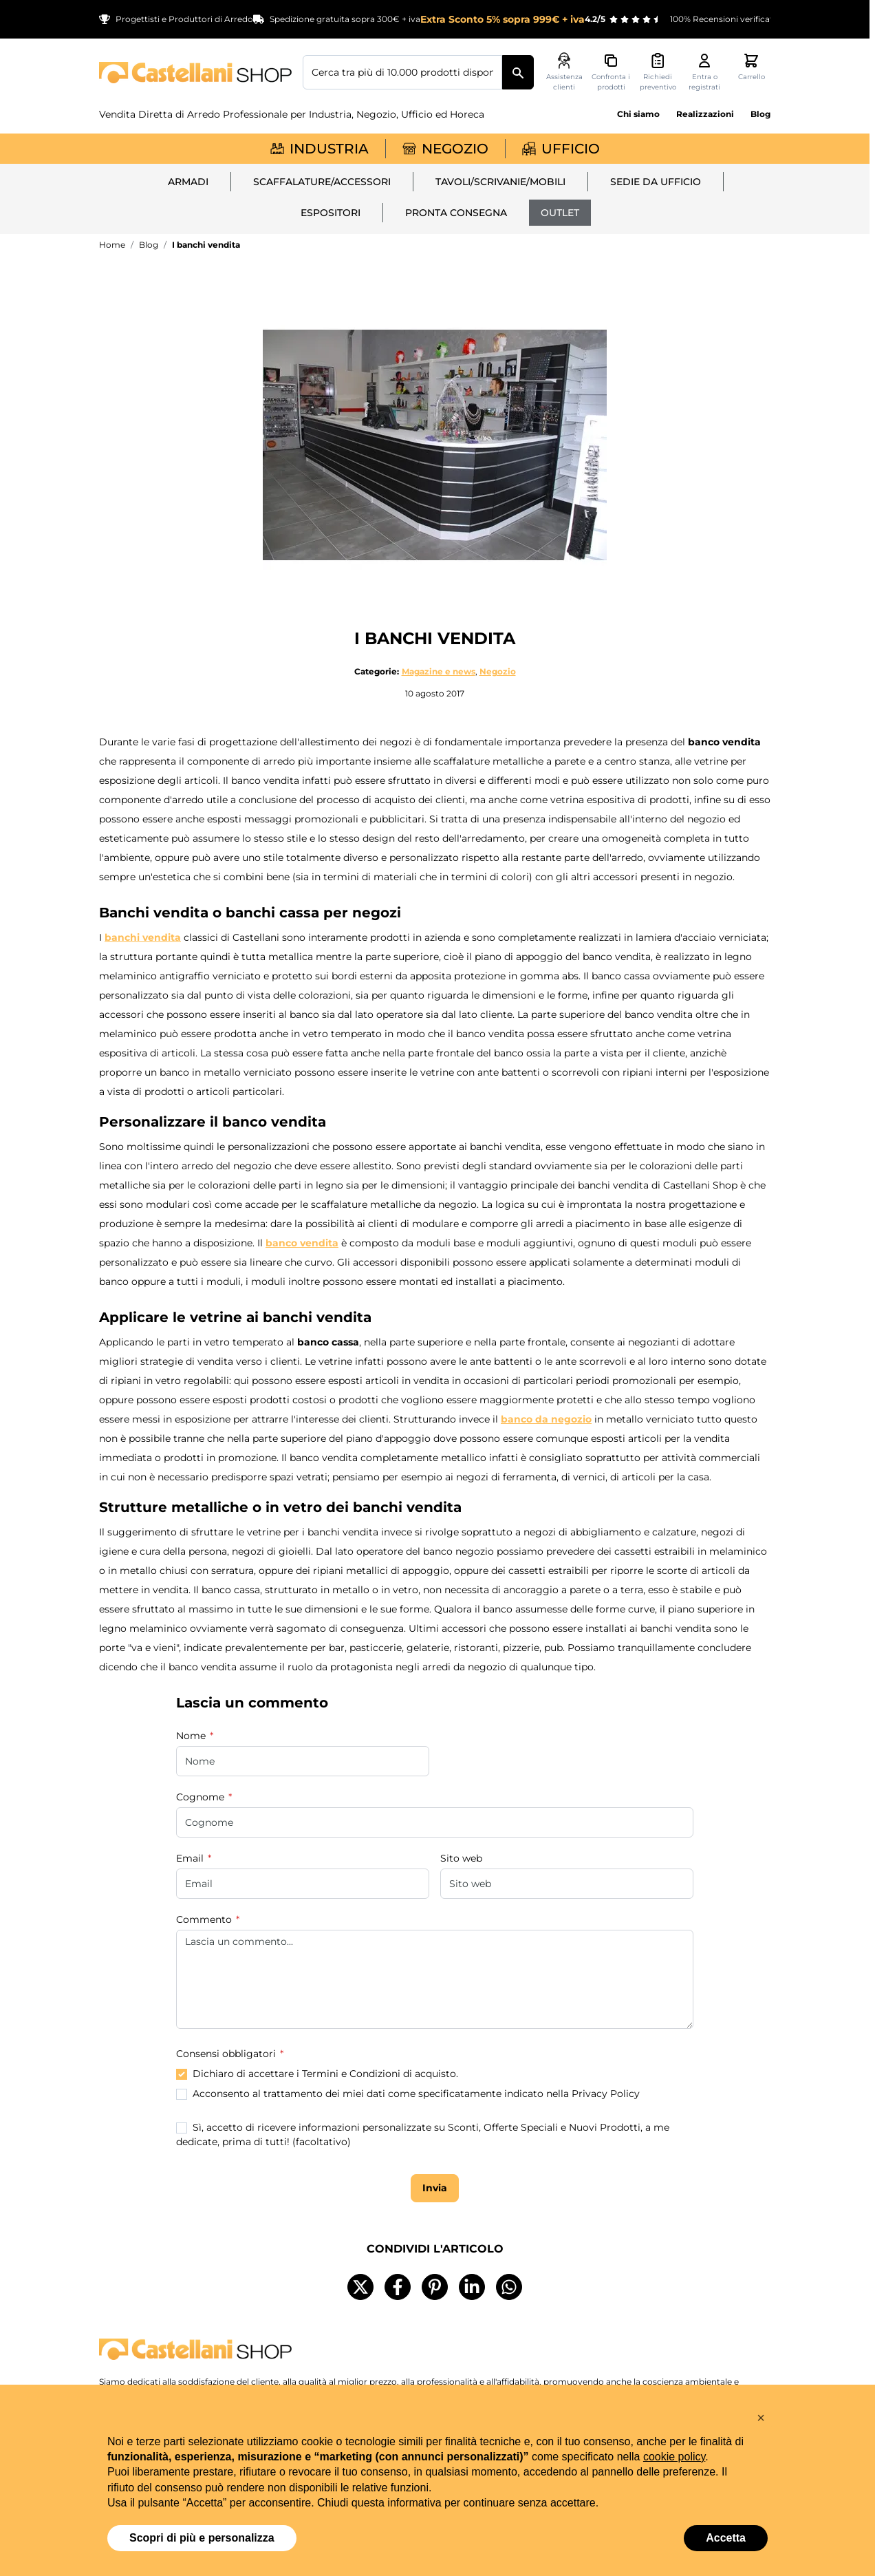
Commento (205, 1919)
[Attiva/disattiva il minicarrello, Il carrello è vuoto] (751, 67)
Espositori (330, 212)
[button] (761, 2418)
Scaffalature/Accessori (322, 181)
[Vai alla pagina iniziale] (195, 72)
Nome (192, 1735)
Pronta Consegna (456, 212)
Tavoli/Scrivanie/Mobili (500, 181)
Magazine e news (438, 671)
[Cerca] (518, 72)
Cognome (201, 1797)
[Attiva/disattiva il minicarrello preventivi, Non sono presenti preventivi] (657, 72)
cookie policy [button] (674, 2456)
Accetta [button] (726, 2538)
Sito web (461, 1858)
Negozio (445, 148)
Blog (760, 114)
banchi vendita (143, 937)
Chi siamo (638, 114)
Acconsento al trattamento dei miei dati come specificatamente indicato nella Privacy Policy (416, 2093)
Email (191, 1858)
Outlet (560, 212)
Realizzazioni (705, 114)
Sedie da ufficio (655, 181)
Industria (319, 148)
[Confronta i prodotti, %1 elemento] (611, 72)
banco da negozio (546, 1419)
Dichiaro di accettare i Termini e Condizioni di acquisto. (325, 2073)
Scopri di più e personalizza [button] (201, 2538)
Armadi (188, 181)
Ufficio (561, 148)
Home (112, 244)
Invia (434, 2190)
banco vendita (302, 1243)
